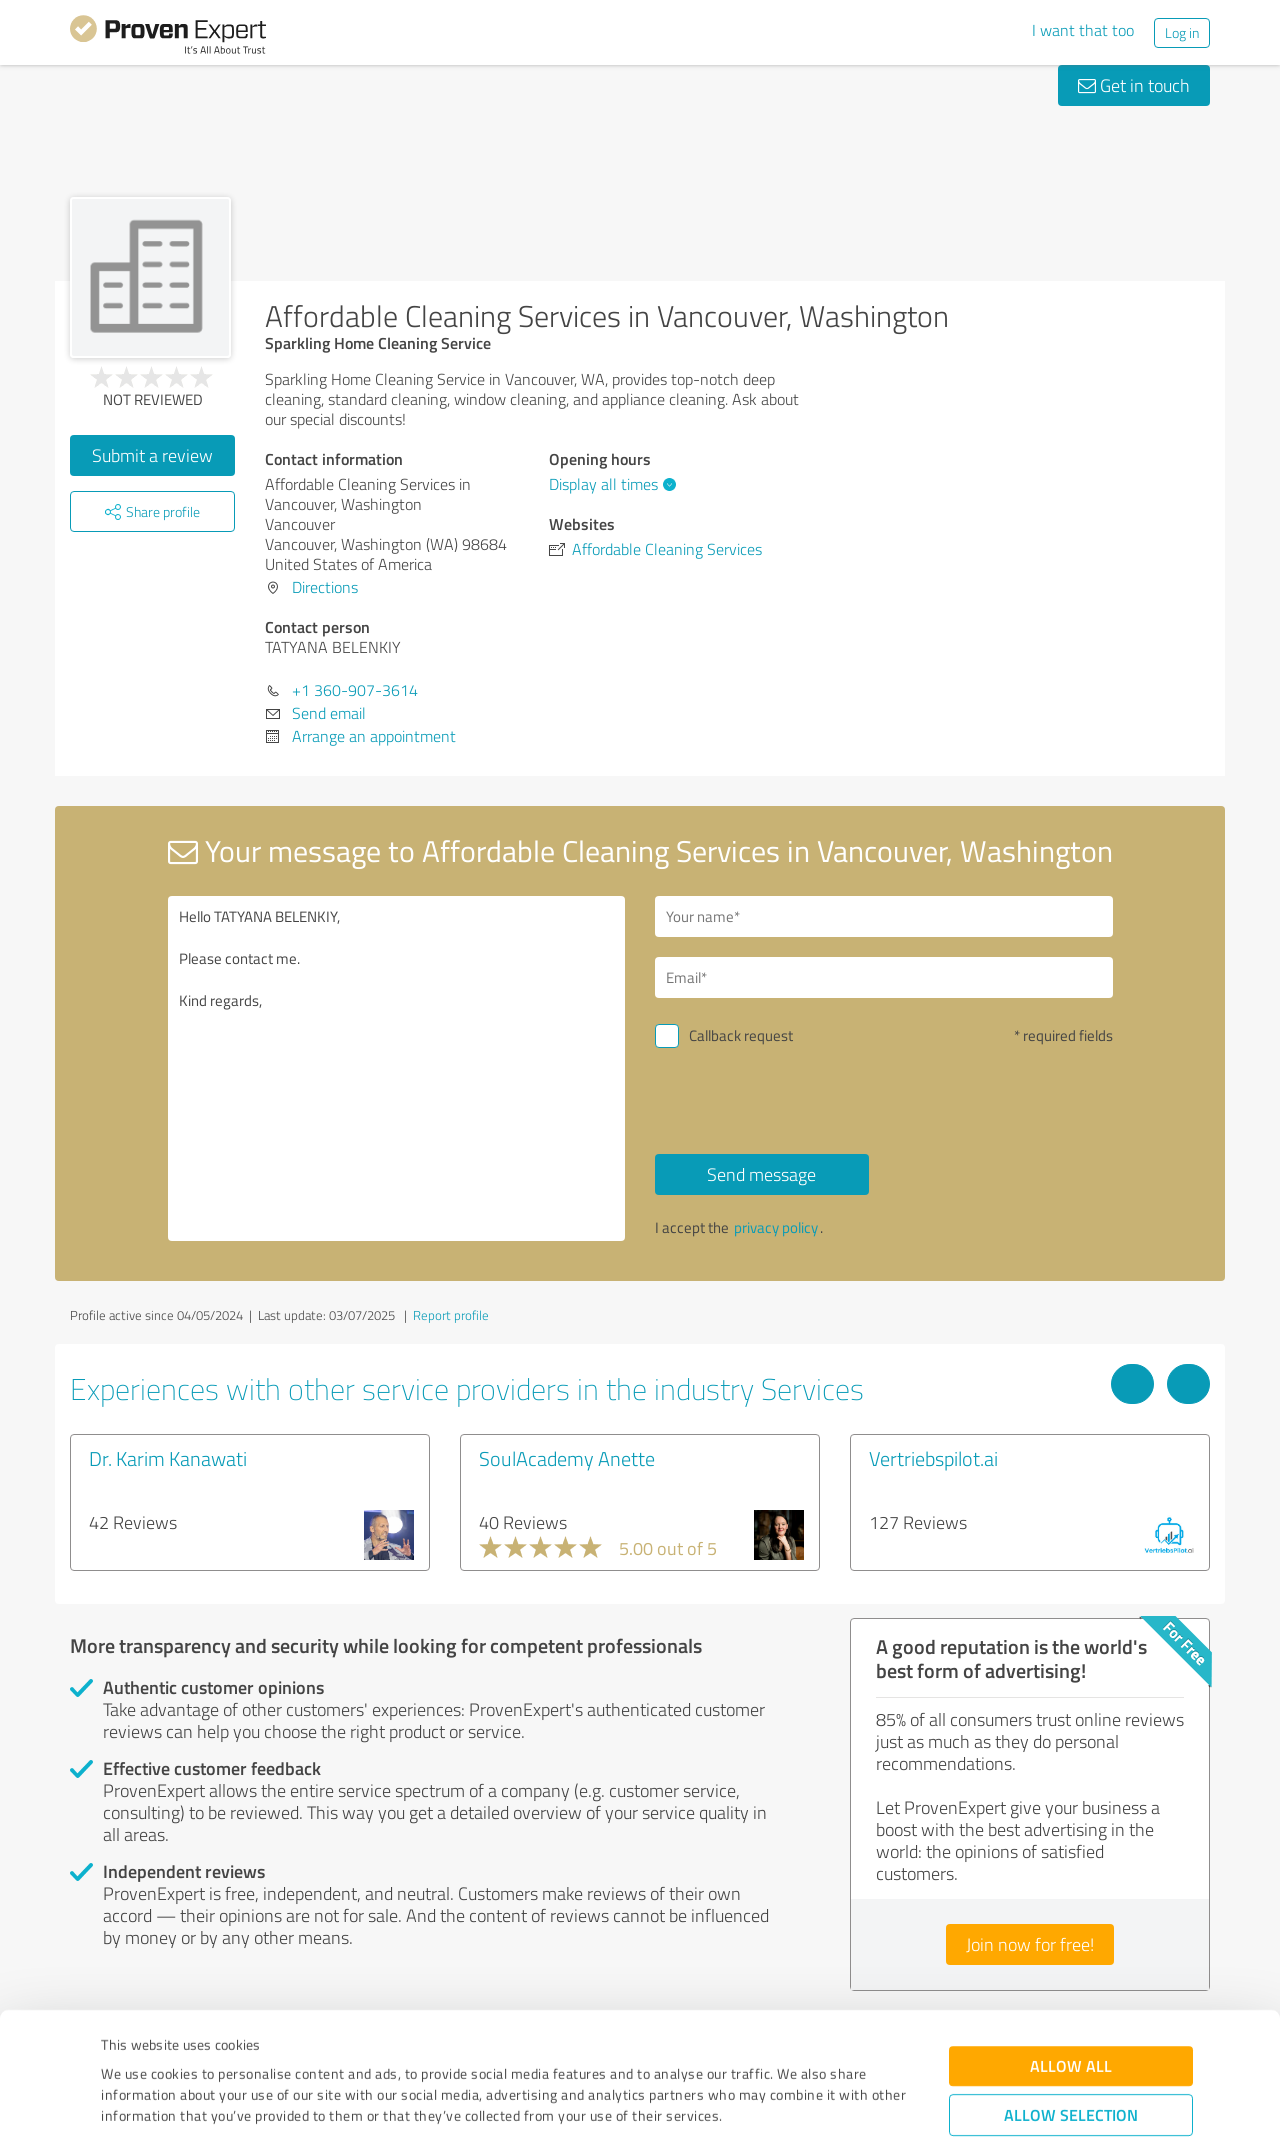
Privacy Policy (201, 2043)
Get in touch (1134, 85)
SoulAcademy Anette (567, 1458)
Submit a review (152, 455)
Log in (1182, 32)
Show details (765, 2099)
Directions (325, 587)
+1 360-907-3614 (355, 690)
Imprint (124, 2043)
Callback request (741, 1035)
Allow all (1071, 1951)
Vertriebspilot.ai (933, 1458)
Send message (761, 1174)
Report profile (451, 1315)
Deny (1071, 2062)
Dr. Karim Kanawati (168, 1458)
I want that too (1083, 30)
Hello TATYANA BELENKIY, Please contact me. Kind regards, (397, 1068)
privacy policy (776, 1227)
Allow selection (1071, 2000)
